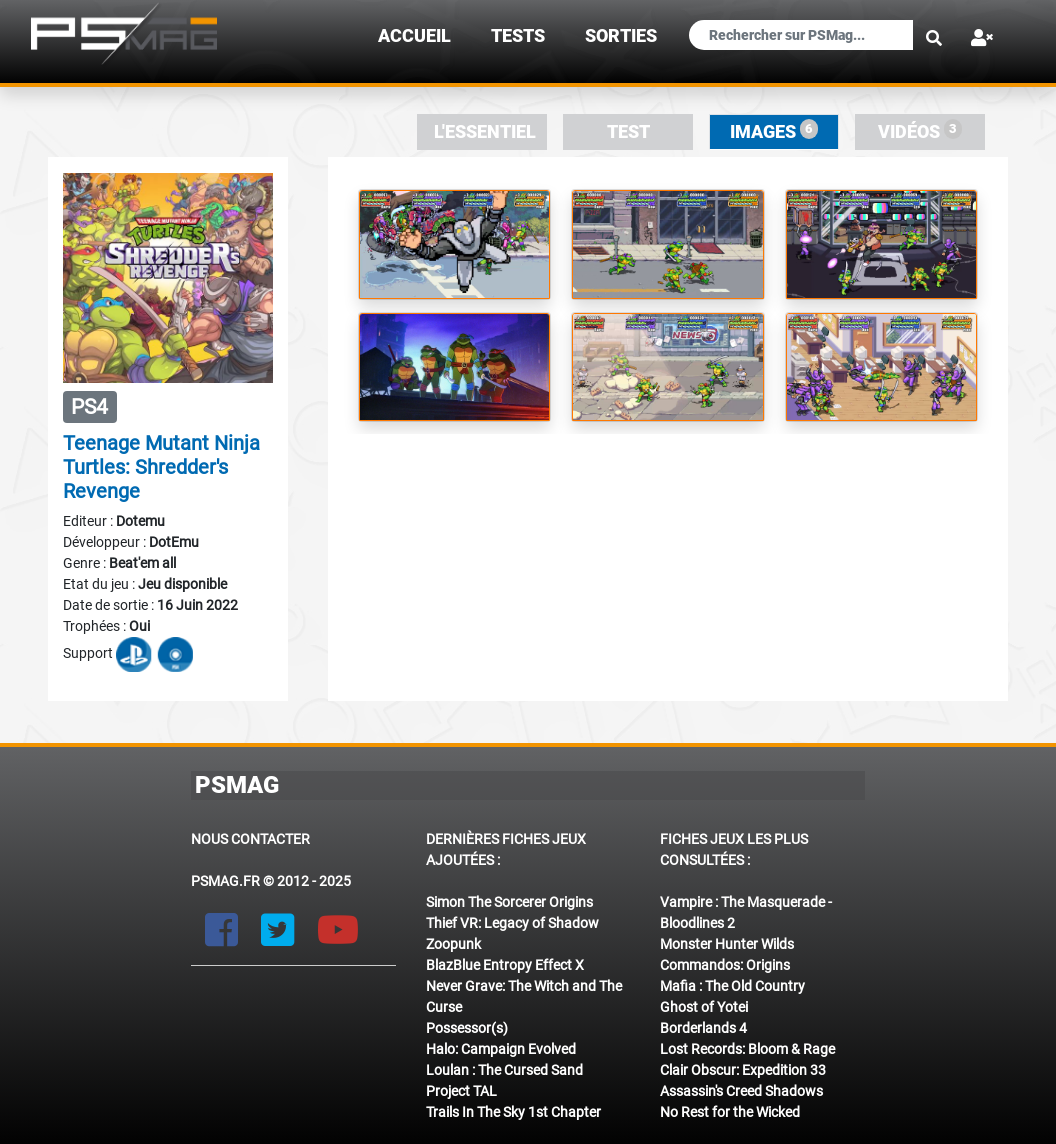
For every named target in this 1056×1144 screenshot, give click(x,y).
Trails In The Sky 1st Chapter (513, 1112)
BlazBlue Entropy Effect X (505, 965)
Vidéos (920, 130)
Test (628, 132)
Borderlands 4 (703, 1028)
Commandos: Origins (725, 965)
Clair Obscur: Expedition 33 (743, 1070)
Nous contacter (250, 839)
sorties (621, 36)
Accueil (414, 36)
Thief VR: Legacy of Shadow (512, 923)
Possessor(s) (467, 1028)
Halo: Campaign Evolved (501, 1049)
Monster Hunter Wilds (727, 944)
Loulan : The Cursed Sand (504, 1070)
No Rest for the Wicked (730, 1112)
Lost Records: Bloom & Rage (747, 1049)
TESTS (518, 36)
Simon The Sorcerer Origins (509, 902)
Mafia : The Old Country (732, 986)
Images (774, 130)
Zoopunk (453, 944)
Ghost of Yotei (704, 1007)
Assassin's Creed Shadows (741, 1091)
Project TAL (461, 1091)
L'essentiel (485, 132)
